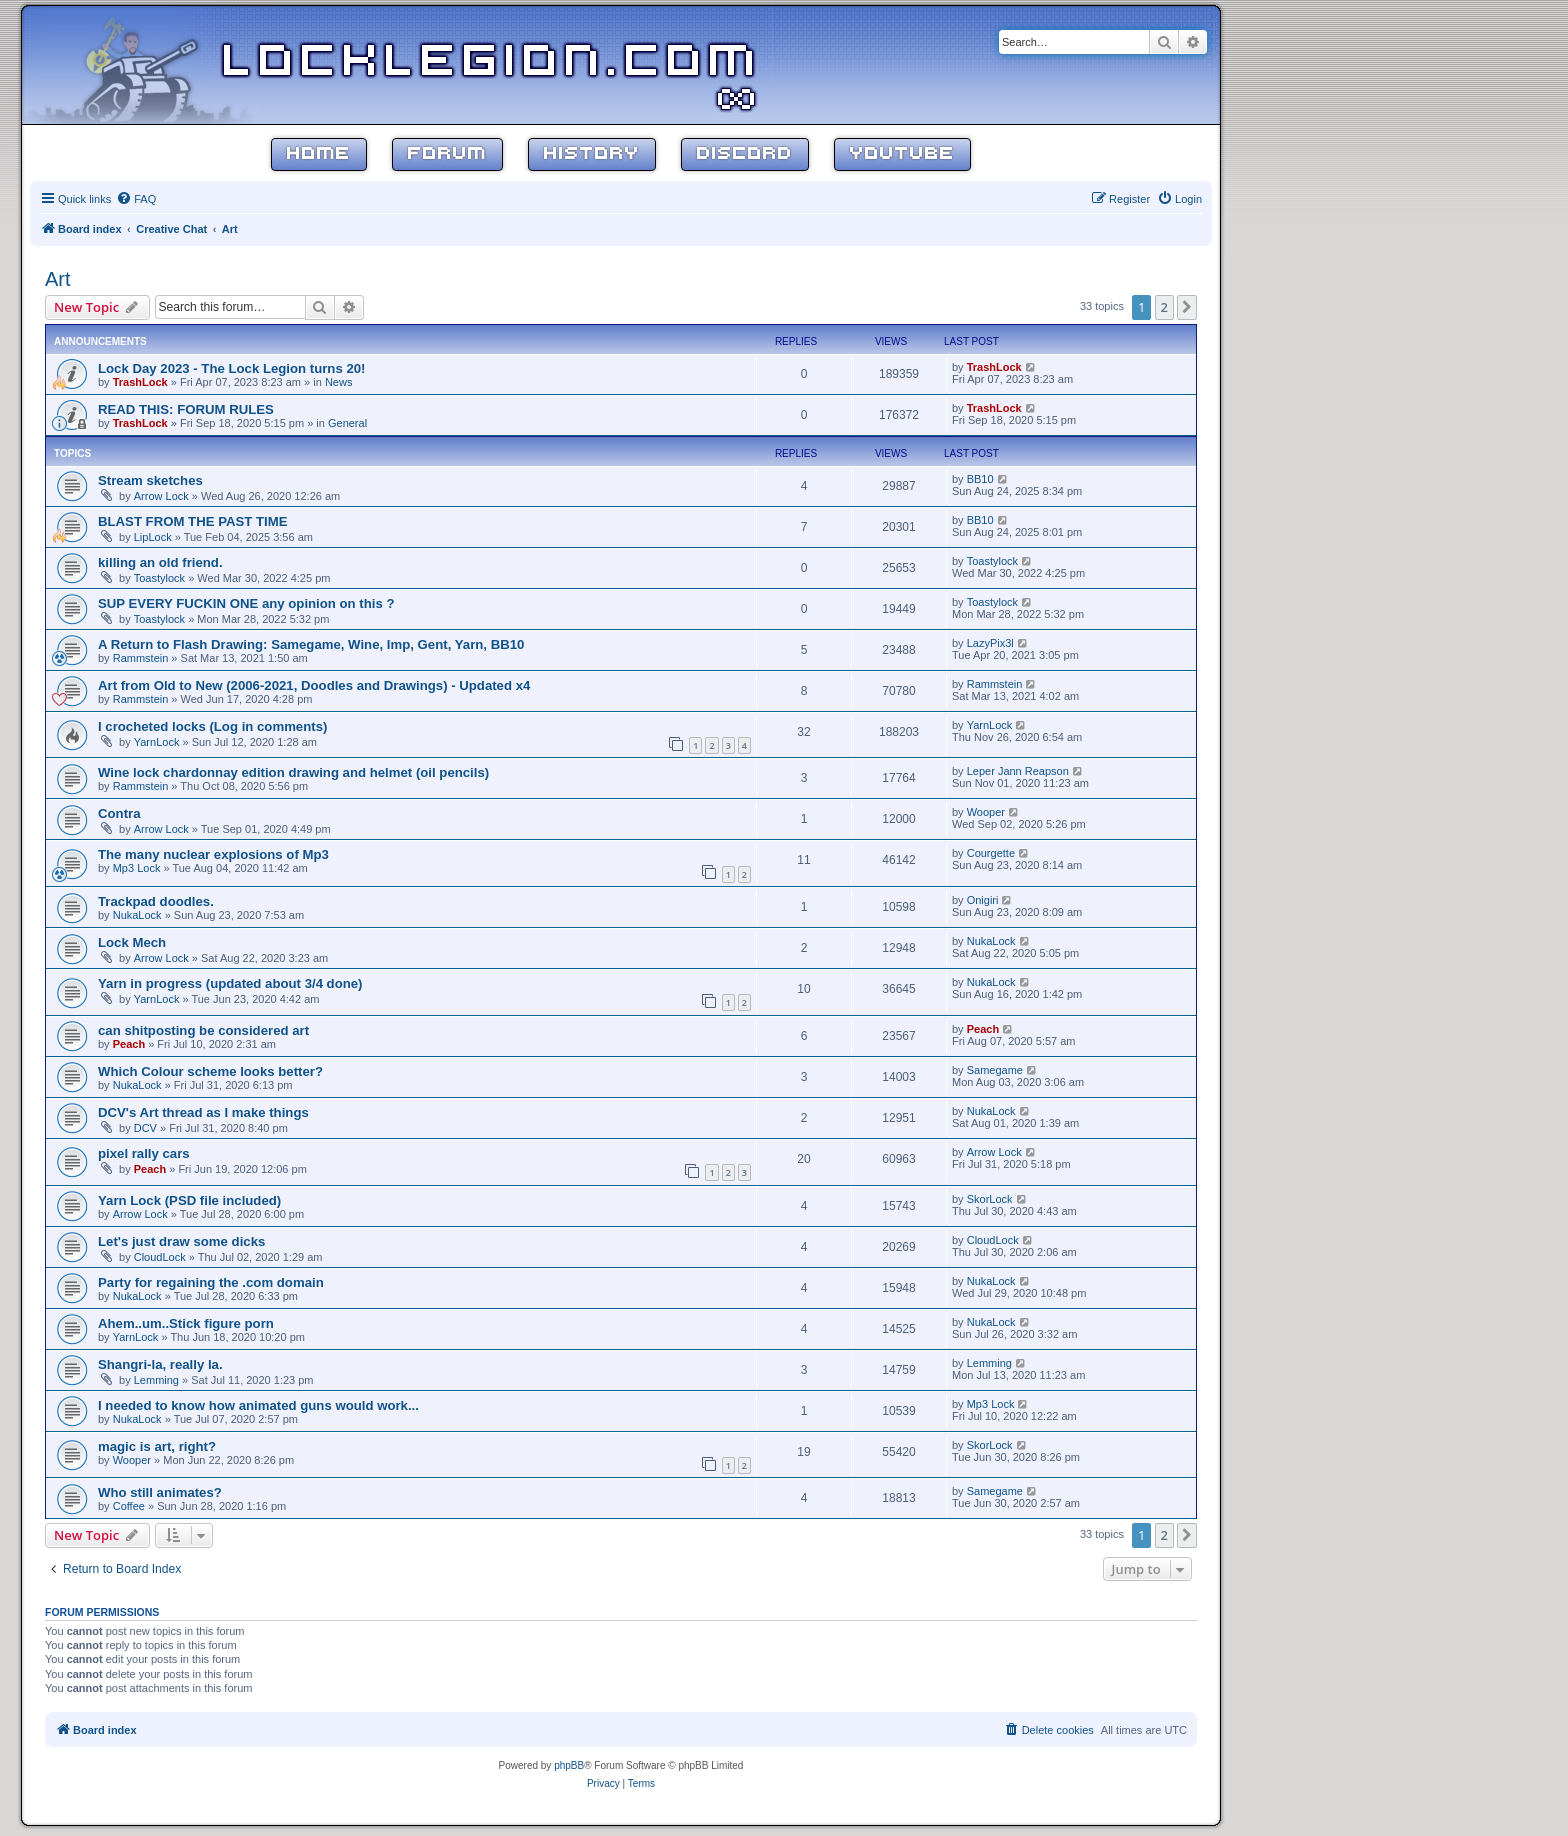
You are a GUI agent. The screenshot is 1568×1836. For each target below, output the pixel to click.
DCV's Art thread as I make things (203, 1112)
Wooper (986, 812)
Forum (447, 154)
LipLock (153, 537)
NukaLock (137, 915)
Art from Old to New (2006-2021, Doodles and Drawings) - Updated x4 (314, 685)
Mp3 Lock (137, 868)
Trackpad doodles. (156, 901)
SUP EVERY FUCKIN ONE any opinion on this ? (246, 603)
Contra (119, 813)
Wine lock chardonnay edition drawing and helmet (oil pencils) (293, 772)
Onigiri (983, 900)
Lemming (156, 1380)
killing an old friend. (160, 562)
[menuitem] (136, 199)
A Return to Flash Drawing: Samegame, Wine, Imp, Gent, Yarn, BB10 (311, 644)
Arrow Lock (161, 496)
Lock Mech (132, 942)
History (592, 154)
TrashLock (140, 382)
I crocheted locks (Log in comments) (212, 726)
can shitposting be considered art (203, 1030)
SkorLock (990, 1199)
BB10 (980, 479)
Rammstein (141, 658)
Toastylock (159, 578)
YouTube (902, 154)
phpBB (569, 1765)
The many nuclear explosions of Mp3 (213, 854)
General (347, 423)
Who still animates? (160, 1492)
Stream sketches (150, 480)
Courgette (991, 853)
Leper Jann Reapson (1018, 771)
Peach (129, 1044)
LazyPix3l (990, 643)
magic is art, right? (157, 1446)
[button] (1187, 307)
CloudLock (160, 1257)
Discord (745, 154)
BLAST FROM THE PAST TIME (193, 521)
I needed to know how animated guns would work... (258, 1405)
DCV (145, 1128)
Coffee (129, 1506)
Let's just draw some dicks (181, 1241)
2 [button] (1164, 307)
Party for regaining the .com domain (211, 1282)
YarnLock (157, 742)
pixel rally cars (144, 1153)
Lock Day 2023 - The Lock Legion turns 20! (232, 368)
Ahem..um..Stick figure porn (186, 1323)
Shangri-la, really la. (160, 1364)
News (339, 382)
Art (58, 279)
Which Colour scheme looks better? (210, 1071)
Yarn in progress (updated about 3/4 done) (230, 983)
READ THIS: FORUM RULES (186, 409)
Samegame (995, 1070)
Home (319, 154)
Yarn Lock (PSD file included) (189, 1200)
